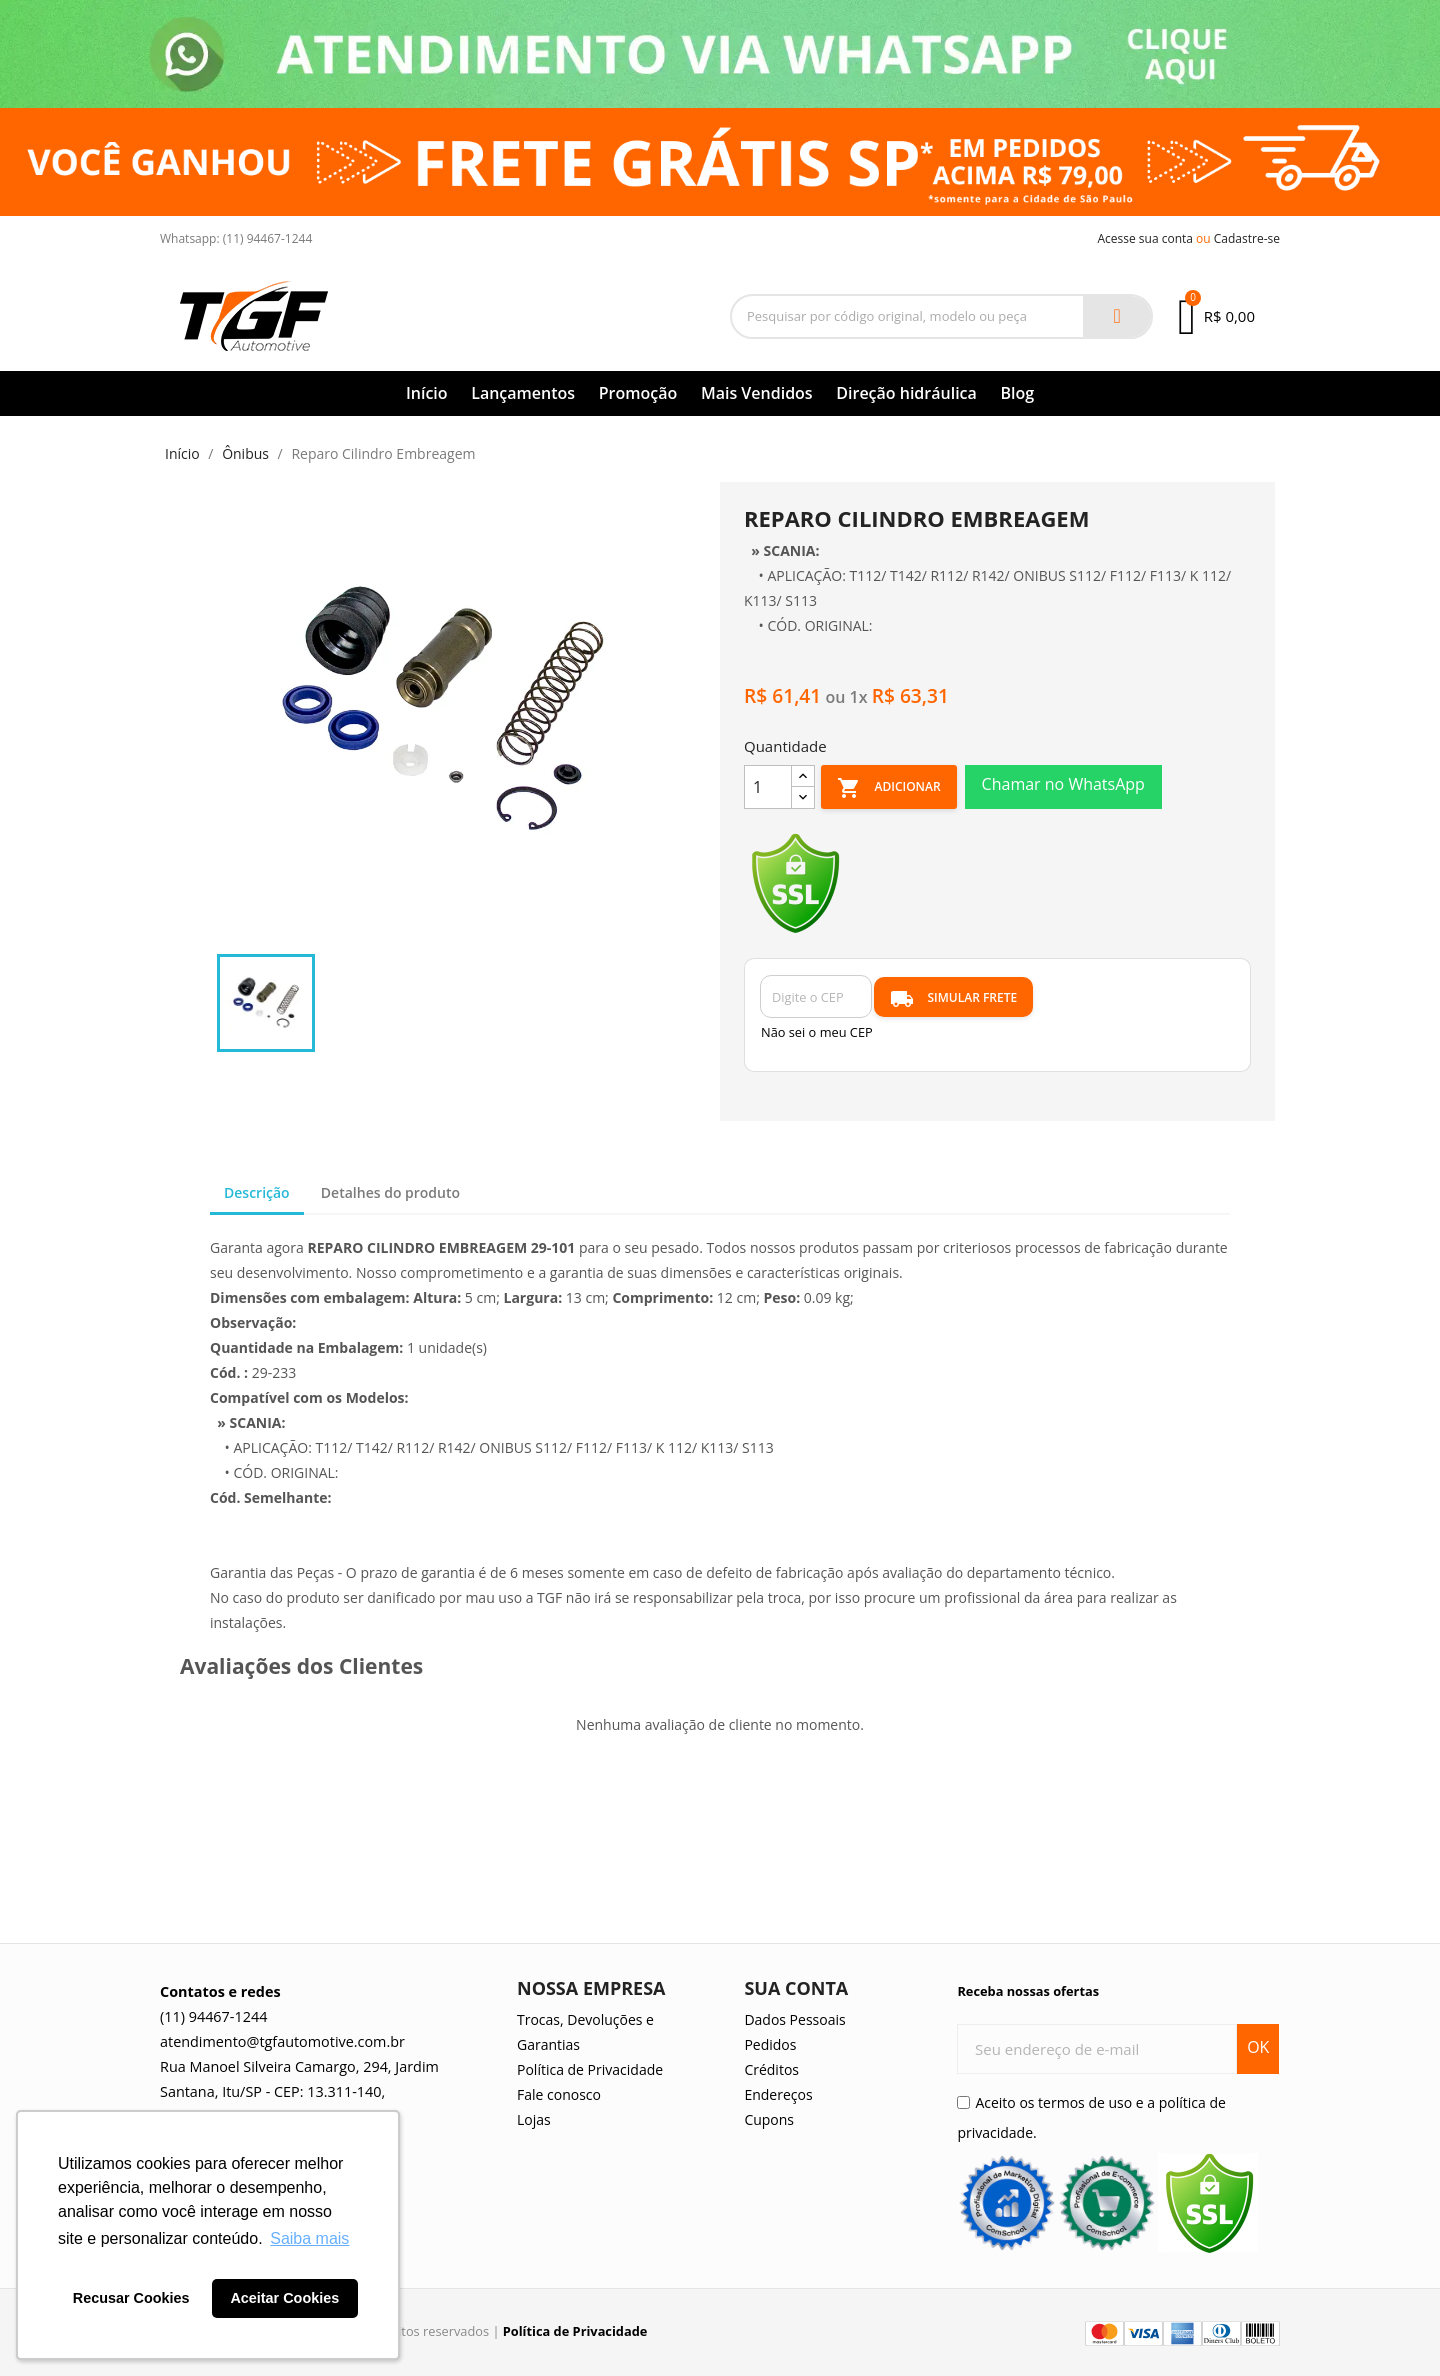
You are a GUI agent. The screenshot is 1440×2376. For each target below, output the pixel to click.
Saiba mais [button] (309, 2238)
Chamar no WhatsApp (1063, 784)
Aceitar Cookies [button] (284, 2298)
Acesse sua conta (1145, 238)
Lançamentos (523, 393)
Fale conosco (559, 2094)
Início (427, 393)
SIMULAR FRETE (953, 999)
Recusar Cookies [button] (131, 2298)
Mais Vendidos (757, 393)
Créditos (771, 2069)
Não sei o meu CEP (817, 1032)
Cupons (769, 2119)
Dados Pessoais (794, 2019)
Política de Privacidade (590, 2069)
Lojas (534, 2119)
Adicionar (888, 788)
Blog (1017, 393)
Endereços (778, 2094)
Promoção (638, 393)
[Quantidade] (768, 787)
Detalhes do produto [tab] (390, 1192)
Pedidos (770, 2044)
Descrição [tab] (257, 1192)
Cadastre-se (1247, 238)
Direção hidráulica (906, 393)
